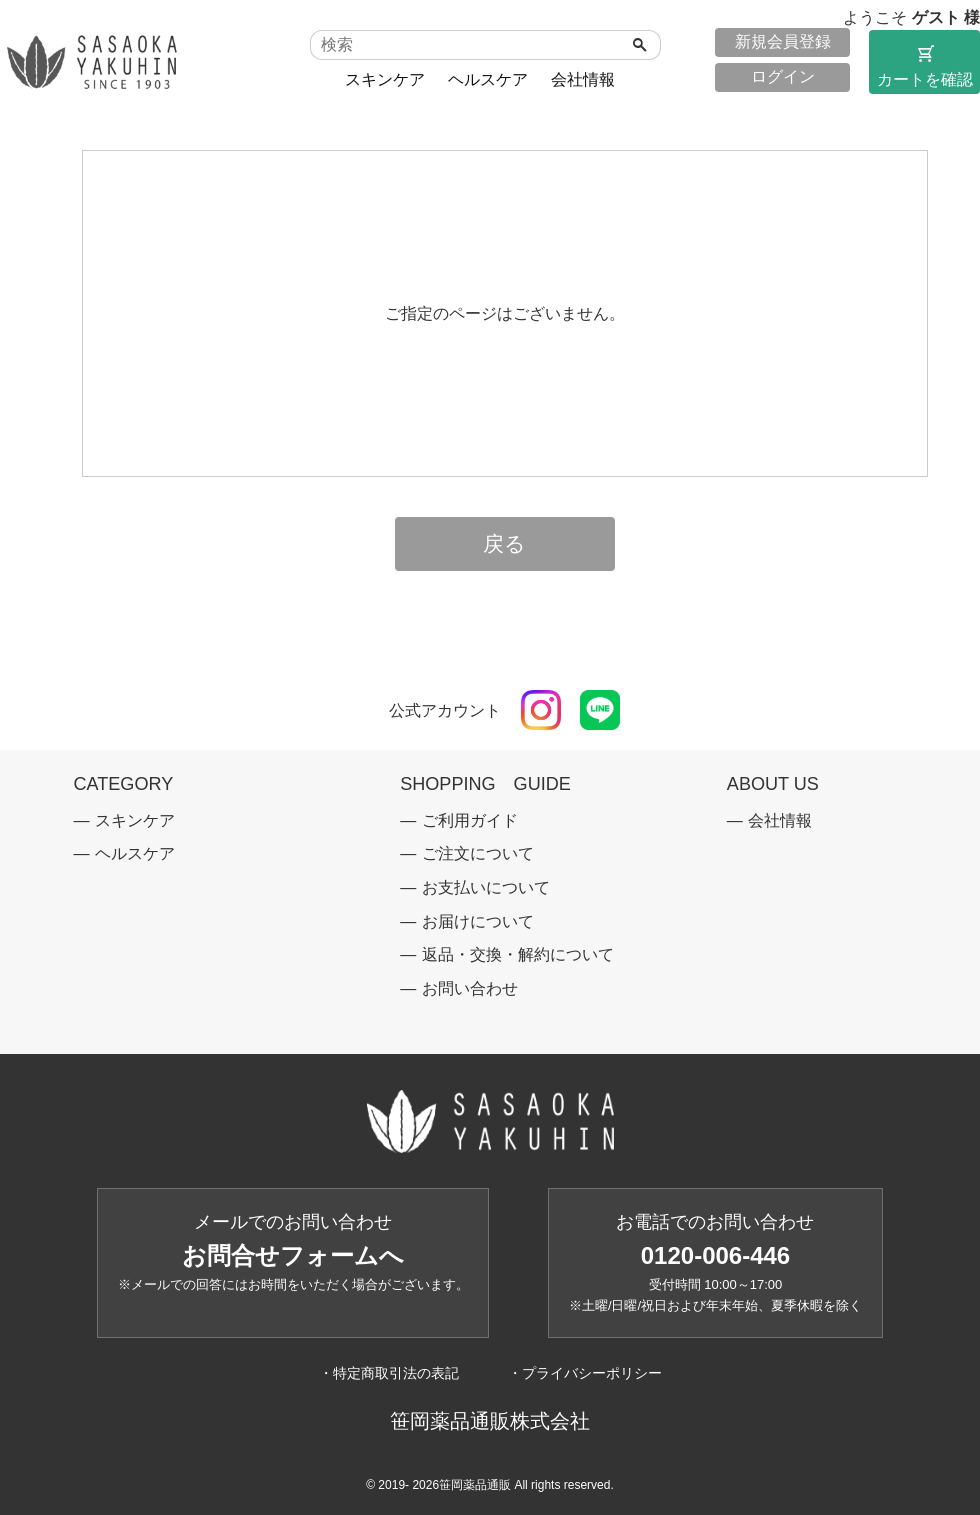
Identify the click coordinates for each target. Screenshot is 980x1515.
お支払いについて (486, 887)
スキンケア (385, 79)
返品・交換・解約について (518, 954)
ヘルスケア (488, 79)
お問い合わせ (470, 988)
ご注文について (478, 853)
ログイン (783, 76)
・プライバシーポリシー (585, 1373)
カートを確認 (924, 65)
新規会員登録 (783, 41)
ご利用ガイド (470, 820)
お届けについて (478, 921)
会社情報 (583, 79)
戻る (504, 544)
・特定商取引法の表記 (389, 1373)
